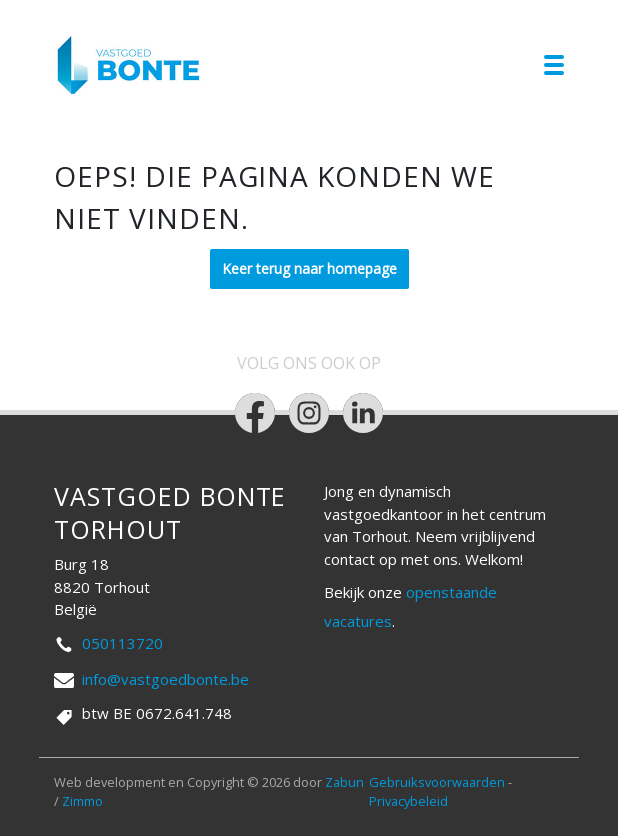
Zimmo (82, 801)
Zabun (344, 782)
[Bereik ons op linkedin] (363, 413)
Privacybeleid (408, 801)
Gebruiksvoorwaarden (438, 782)
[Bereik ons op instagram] (309, 413)
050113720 (122, 643)
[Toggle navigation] (554, 65)
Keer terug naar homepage (309, 268)
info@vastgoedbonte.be (165, 679)
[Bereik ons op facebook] (255, 413)
